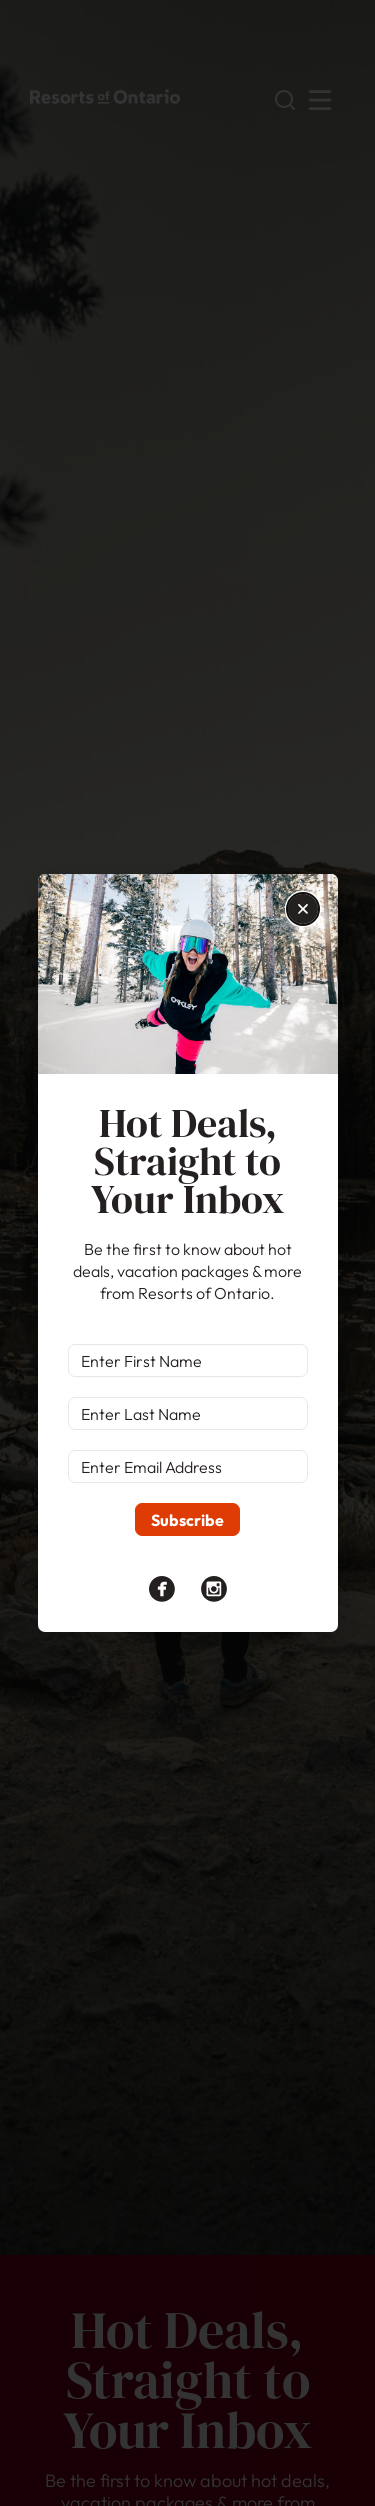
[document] (187, 1253)
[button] (303, 909)
